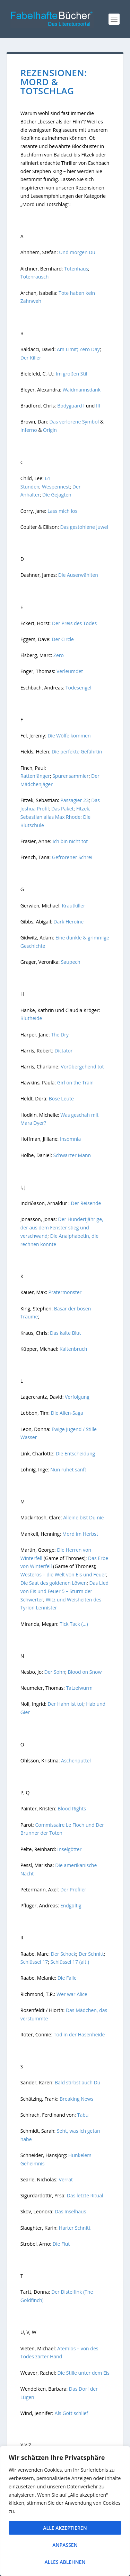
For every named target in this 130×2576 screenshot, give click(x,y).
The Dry (60, 1034)
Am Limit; (67, 349)
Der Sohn (55, 1672)
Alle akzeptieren (65, 2528)
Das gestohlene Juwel (84, 527)
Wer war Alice (72, 1994)
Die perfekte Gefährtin (77, 751)
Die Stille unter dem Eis (84, 2372)
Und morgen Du (76, 252)
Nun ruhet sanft (67, 1469)
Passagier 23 (74, 800)
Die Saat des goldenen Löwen (53, 1583)
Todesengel (77, 687)
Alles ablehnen (65, 2562)
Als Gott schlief (71, 2413)
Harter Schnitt (74, 2227)
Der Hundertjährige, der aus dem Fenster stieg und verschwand (61, 1227)
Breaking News (76, 2098)
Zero (58, 655)
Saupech (70, 962)
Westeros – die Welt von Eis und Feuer (63, 1574)
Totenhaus (76, 268)
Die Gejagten (56, 494)
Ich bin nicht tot (70, 841)
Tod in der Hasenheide (79, 2034)
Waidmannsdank (81, 389)
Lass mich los (62, 511)
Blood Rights (72, 1808)
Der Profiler (73, 1889)
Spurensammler (70, 776)
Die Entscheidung (74, 1453)
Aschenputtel (76, 1760)
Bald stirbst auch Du (77, 2082)
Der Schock (63, 1954)
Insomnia (70, 1139)
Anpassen (64, 2545)
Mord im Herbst (80, 1534)
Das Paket (62, 808)
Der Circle (63, 639)
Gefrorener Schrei (71, 857)
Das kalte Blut (65, 1333)
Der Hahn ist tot (65, 1704)
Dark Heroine (68, 921)
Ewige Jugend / (68, 1429)
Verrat (66, 2179)
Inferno (29, 430)
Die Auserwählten (77, 575)
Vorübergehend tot (82, 1066)
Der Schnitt (91, 1954)
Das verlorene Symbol (74, 421)
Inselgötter (69, 1849)
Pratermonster (64, 1292)
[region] (65, 2511)
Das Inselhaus (70, 2211)
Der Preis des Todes (74, 623)
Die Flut (60, 2243)
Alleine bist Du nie (83, 1517)
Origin (50, 430)
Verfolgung (78, 1397)
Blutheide (31, 1018)
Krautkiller (73, 905)
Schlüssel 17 (34, 1962)
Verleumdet (70, 671)
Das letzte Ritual (84, 2195)
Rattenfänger (35, 776)
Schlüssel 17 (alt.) (70, 1962)
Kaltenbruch (73, 1349)
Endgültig (70, 1905)
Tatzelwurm (79, 1688)
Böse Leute (60, 1098)
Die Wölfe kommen (68, 735)
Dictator (63, 1050)
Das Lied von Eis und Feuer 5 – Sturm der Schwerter (64, 1591)
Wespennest (56, 486)
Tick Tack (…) (74, 1624)
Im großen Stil (71, 373)
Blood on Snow (85, 1672)
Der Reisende (86, 1203)
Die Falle (67, 1978)
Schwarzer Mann (72, 1155)
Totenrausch (34, 276)
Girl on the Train (75, 1082)
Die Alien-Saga (67, 1413)
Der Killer (30, 357)
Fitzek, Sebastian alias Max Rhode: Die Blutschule (55, 817)
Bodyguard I (71, 405)
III (97, 405)
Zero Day (89, 349)
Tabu (82, 2114)
